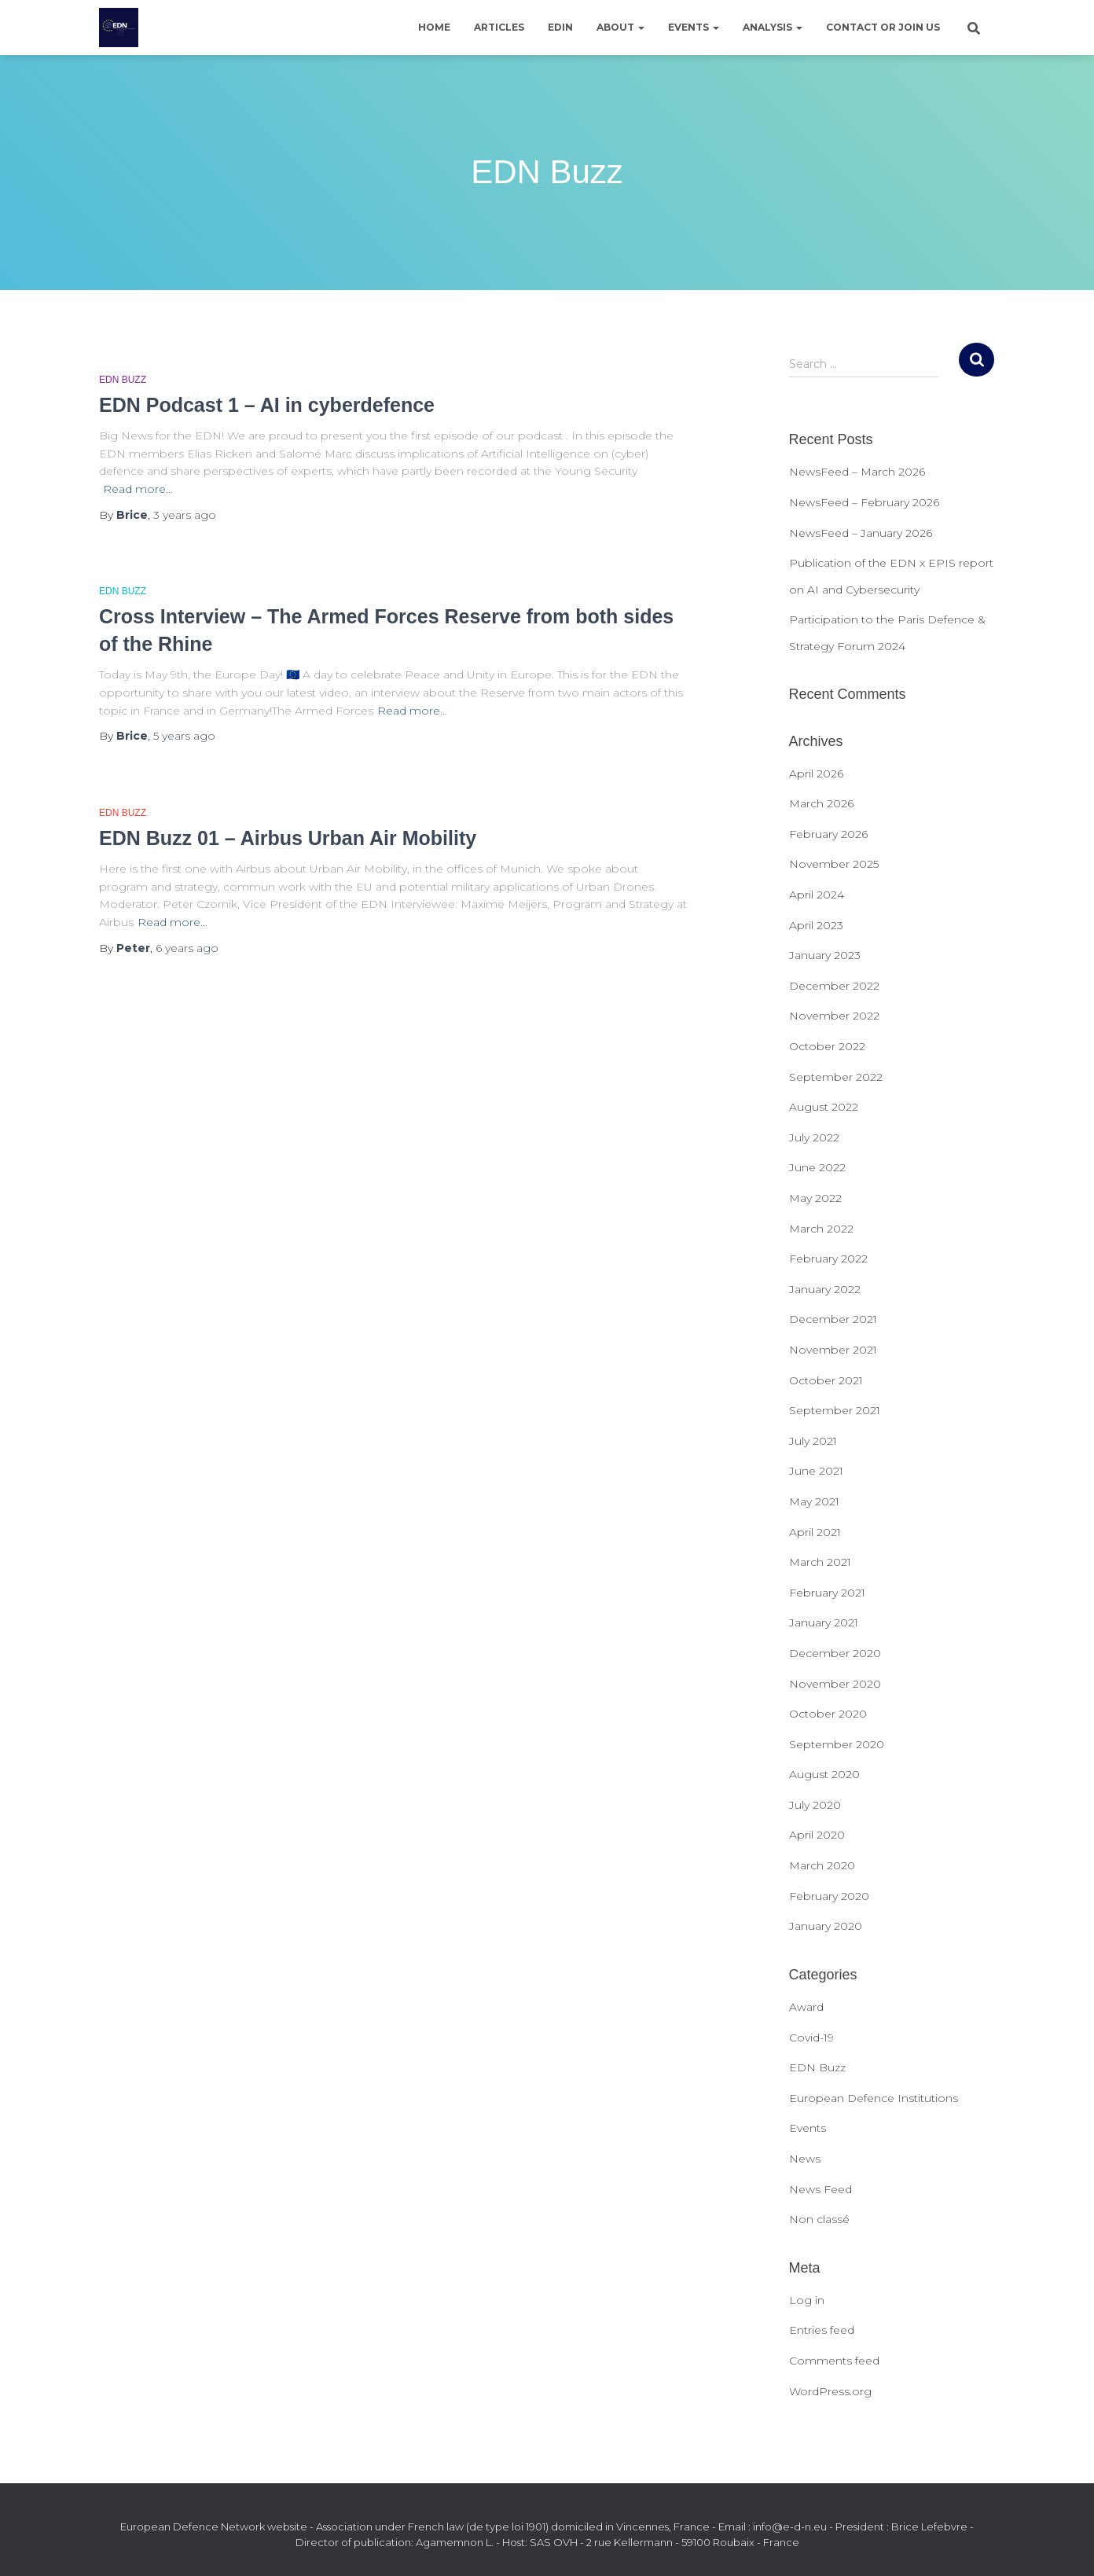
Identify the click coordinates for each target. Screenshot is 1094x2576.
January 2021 (823, 1622)
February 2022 (828, 1258)
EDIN (560, 27)
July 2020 (815, 1805)
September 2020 (836, 1744)
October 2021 (826, 1380)
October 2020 (828, 1714)
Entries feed (821, 2330)
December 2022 (834, 986)
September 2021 (834, 1410)
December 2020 (835, 1653)
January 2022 (825, 1289)
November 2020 (835, 1684)
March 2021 (820, 1562)
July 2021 (813, 1441)
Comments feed (834, 2361)
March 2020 (822, 1865)
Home (434, 27)
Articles (499, 27)
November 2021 (833, 1350)
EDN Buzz (122, 379)
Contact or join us (883, 27)
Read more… (138, 489)
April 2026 (816, 773)
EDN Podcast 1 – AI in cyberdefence (267, 405)
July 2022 (814, 1137)
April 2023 (816, 925)
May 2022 (815, 1198)
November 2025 (834, 864)
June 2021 (816, 1471)
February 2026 (828, 834)
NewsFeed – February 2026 (864, 502)
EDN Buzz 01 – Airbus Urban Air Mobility (287, 838)
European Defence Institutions (873, 2098)
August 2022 (823, 1107)
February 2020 (829, 1896)
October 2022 (827, 1046)
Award (806, 2007)
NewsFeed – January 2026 (860, 533)
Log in (806, 2300)
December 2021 (833, 1319)
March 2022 (821, 1229)
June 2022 (817, 1167)
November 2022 (834, 1016)
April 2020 (817, 1835)
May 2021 (814, 1501)
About (620, 27)
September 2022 (836, 1077)
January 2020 (825, 1926)
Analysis (772, 27)
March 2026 (821, 803)
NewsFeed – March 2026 (857, 472)
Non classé (819, 2219)
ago (184, 515)
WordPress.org (830, 2391)
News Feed (820, 2189)
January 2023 (825, 955)
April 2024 (816, 894)
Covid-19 (811, 2037)
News (804, 2159)
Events (693, 27)
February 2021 (827, 1593)
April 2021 (815, 1532)
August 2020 (824, 1774)
